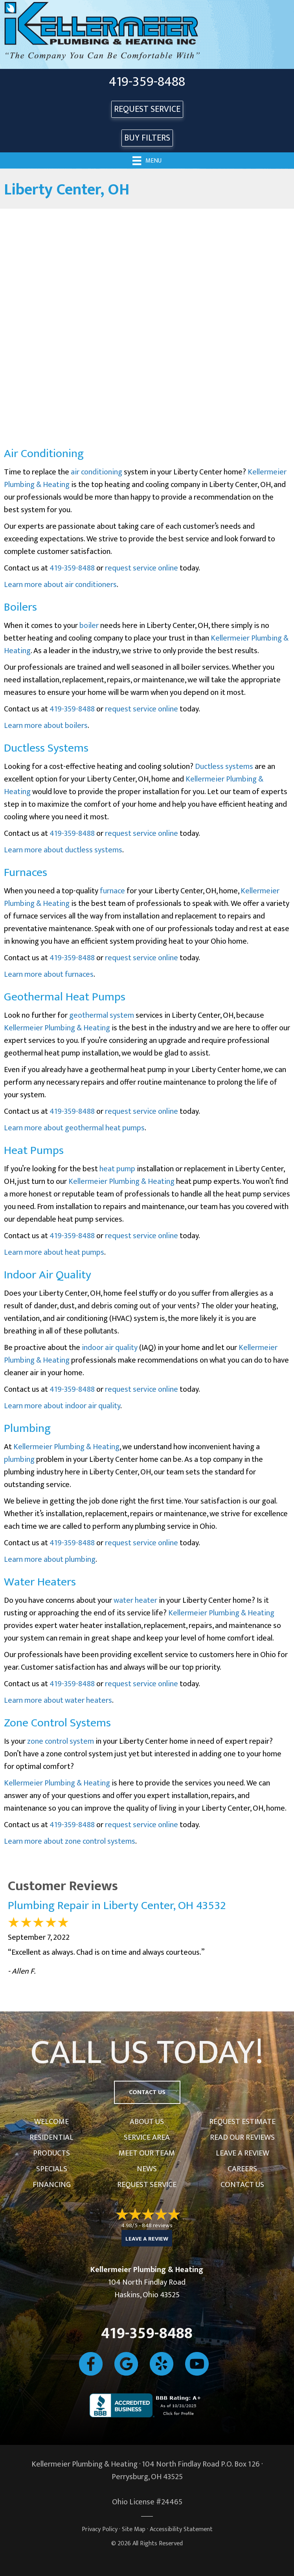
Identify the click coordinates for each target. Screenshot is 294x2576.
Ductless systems (224, 766)
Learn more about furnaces (49, 974)
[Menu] (147, 160)
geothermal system (101, 1015)
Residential (51, 2137)
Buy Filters (147, 138)
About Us (147, 2121)
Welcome (51, 2121)
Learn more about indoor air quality (62, 1406)
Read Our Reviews (242, 2137)
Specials (51, 2169)
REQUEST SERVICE (147, 109)
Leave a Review (242, 2153)
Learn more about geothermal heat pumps (74, 1128)
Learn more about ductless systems (63, 850)
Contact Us (242, 2184)
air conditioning (96, 472)
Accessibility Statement (181, 2529)
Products (51, 2153)
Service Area (147, 2137)
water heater (135, 1600)
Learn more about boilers (46, 725)
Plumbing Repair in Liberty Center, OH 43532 (117, 1905)
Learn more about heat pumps (54, 1252)
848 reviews (157, 2225)
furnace (112, 891)
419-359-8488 (147, 82)
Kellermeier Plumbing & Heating (57, 1028)
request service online (141, 568)
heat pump (117, 1169)
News (147, 2169)
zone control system (60, 1741)
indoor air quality (110, 1347)
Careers (242, 2169)
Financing (52, 2184)
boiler (89, 625)
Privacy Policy (100, 2529)
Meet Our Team (147, 2153)
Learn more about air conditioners (60, 584)
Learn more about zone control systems (69, 1841)
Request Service (146, 2184)
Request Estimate (242, 2121)
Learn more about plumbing (50, 1559)
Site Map (133, 2529)
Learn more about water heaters (58, 1700)
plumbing (19, 1459)
